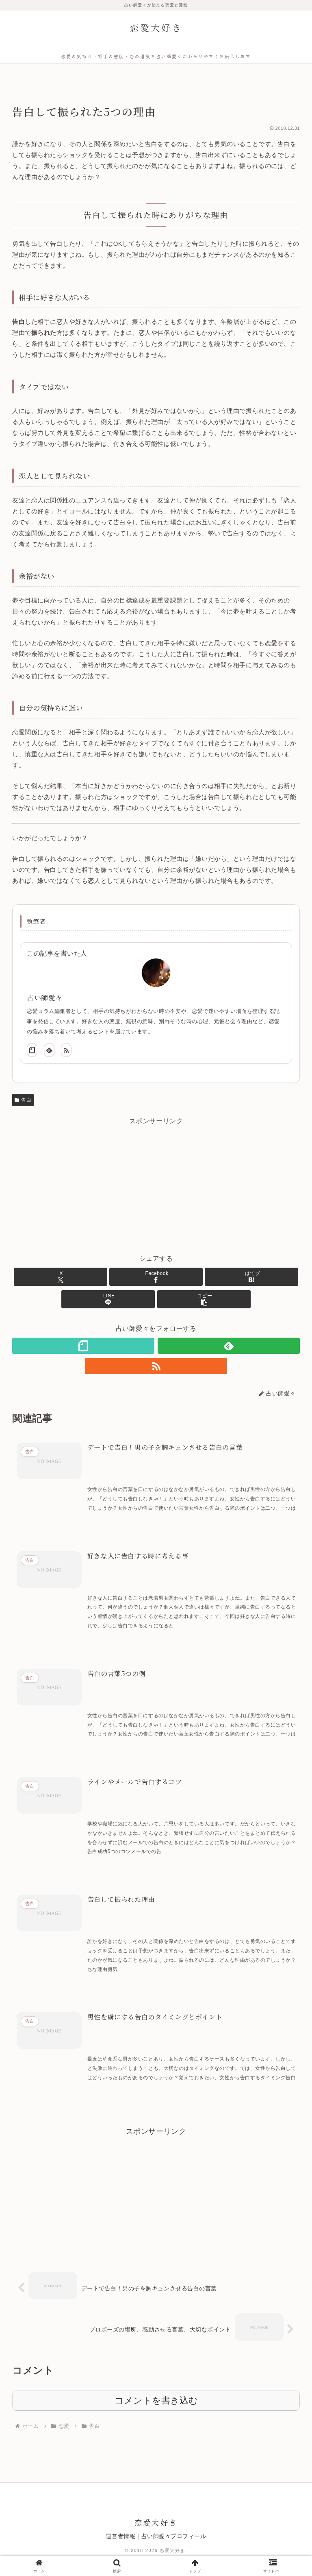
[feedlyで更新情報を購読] (49, 1050)
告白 (23, 1100)
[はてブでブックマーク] (251, 1277)
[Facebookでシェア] (156, 1277)
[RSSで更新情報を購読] (66, 1050)
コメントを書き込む (156, 2403)
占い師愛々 (45, 997)
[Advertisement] (156, 1185)
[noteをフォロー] (32, 1050)
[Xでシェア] (60, 1277)
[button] (204, 1299)
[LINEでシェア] (108, 1299)
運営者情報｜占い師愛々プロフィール (156, 2538)
